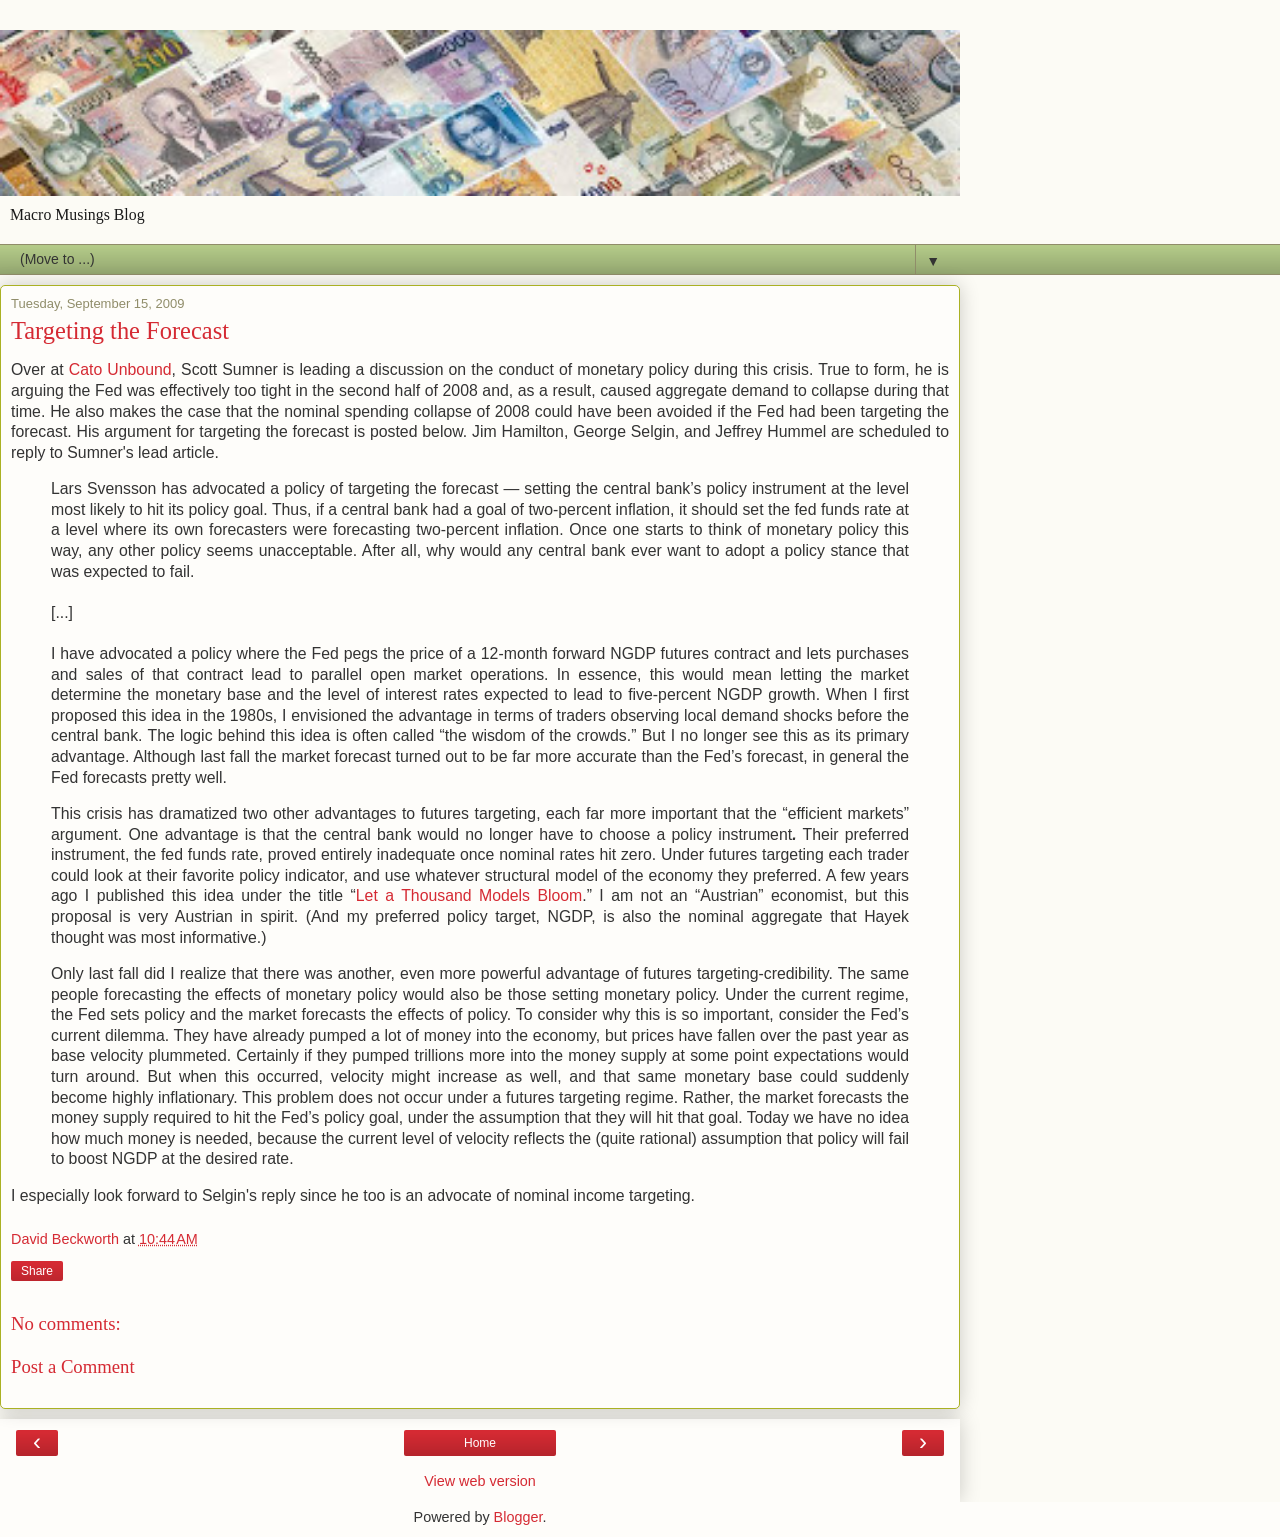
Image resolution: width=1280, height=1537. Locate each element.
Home (480, 1443)
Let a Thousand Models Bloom (469, 895)
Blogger (518, 1517)
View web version (480, 1481)
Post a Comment (73, 1366)
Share (37, 1271)
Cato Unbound (120, 369)
